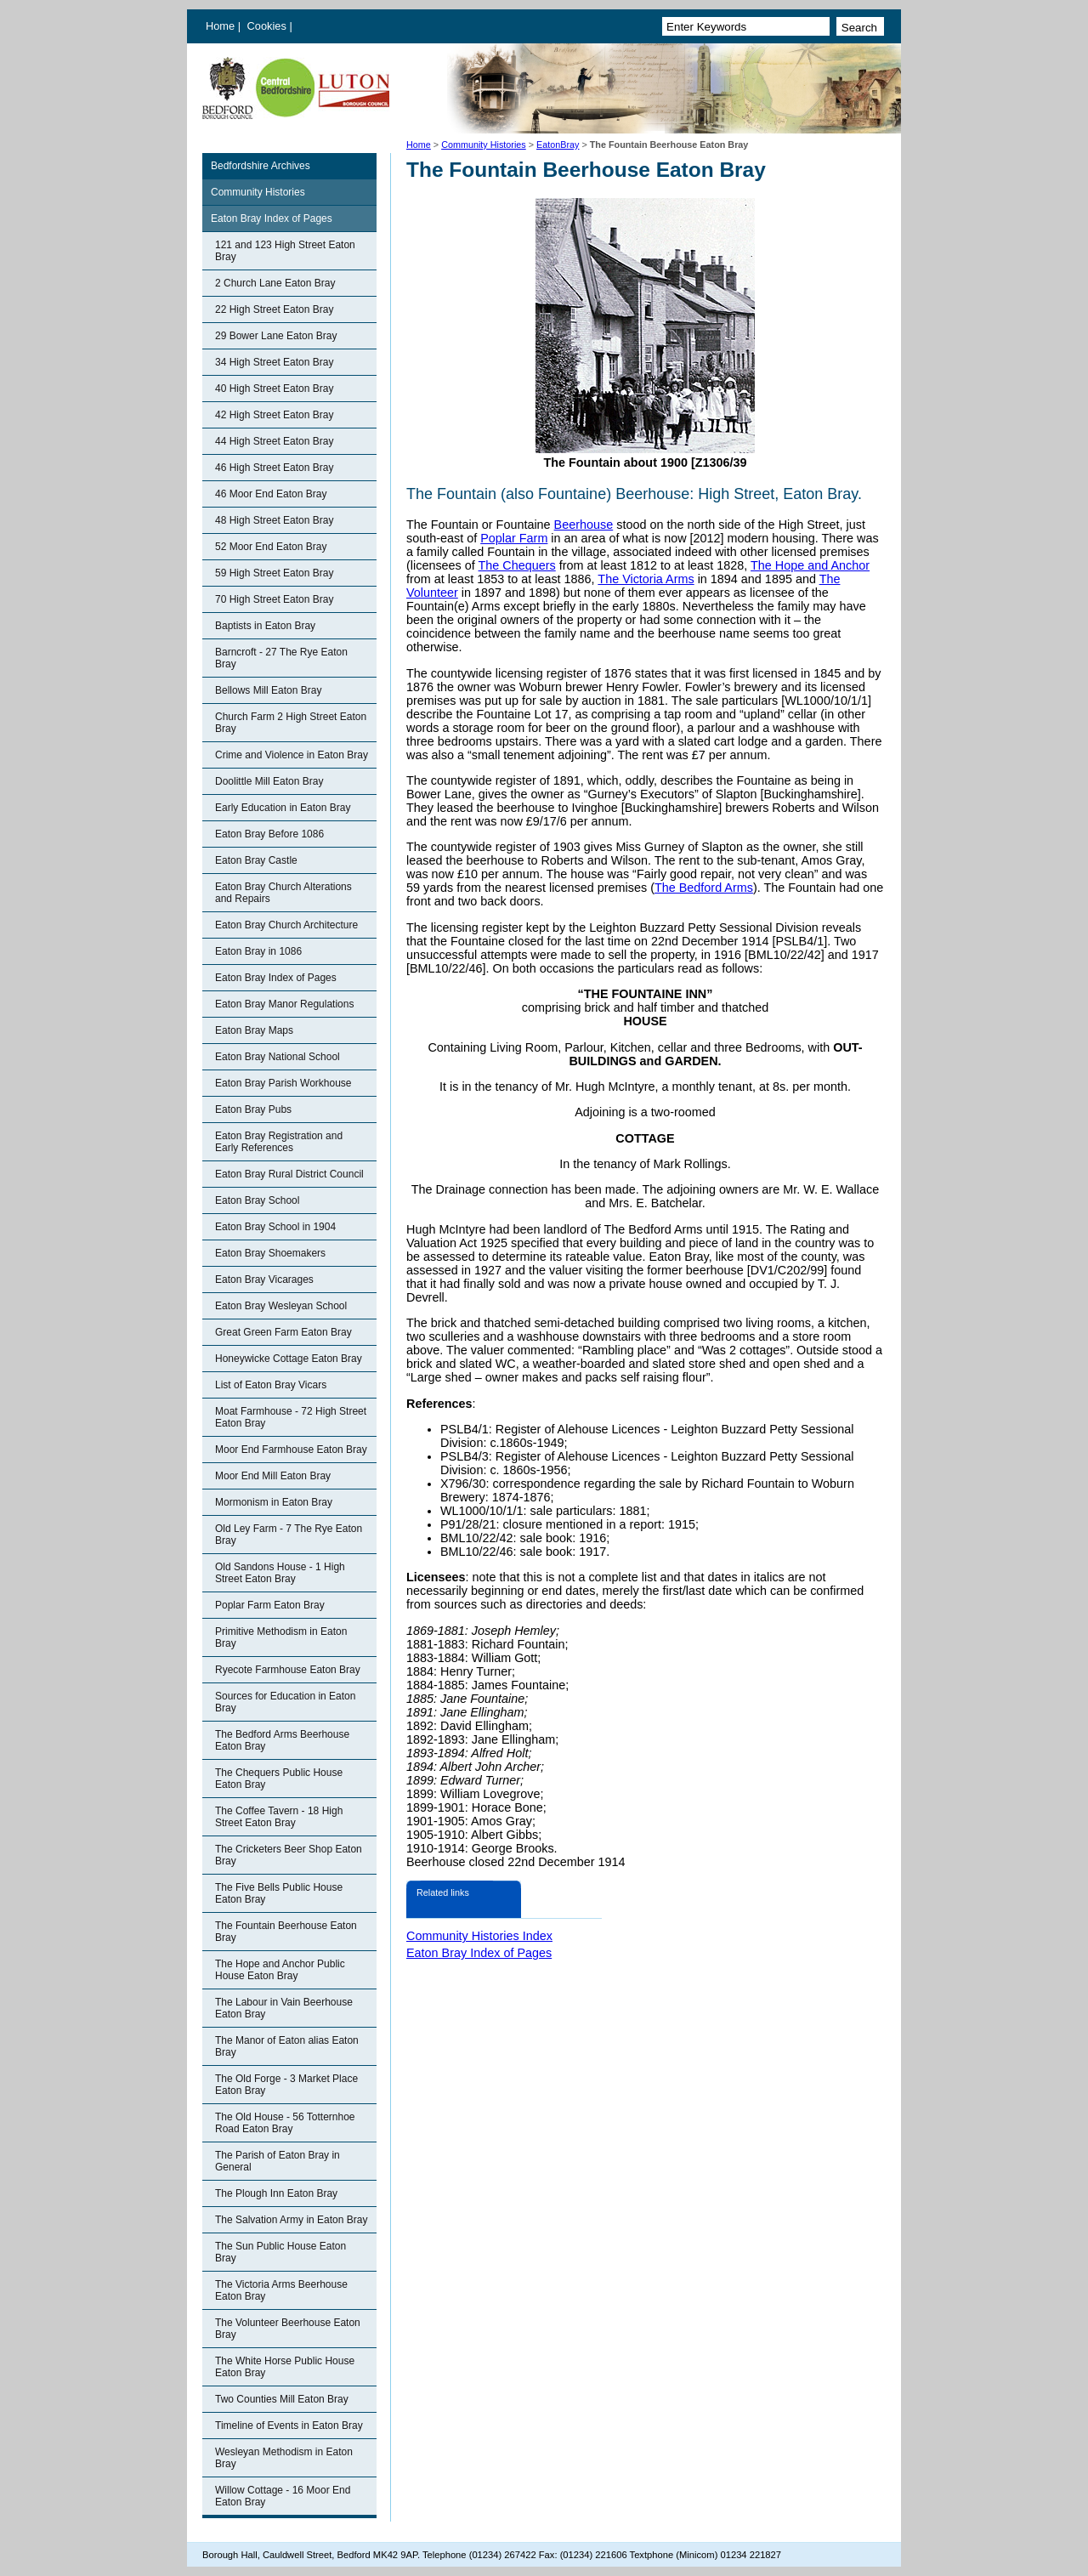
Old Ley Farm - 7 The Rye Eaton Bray (288, 1534)
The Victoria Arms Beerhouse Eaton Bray (281, 2290)
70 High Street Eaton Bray (274, 599)
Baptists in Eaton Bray (265, 626)
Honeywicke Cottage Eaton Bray (288, 1359)
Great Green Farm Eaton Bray (283, 1332)
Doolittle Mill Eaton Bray (269, 781)
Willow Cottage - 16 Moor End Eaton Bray (282, 2496)
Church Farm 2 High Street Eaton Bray (290, 723)
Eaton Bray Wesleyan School (281, 1306)
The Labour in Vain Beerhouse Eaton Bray (284, 2008)
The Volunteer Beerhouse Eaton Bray (287, 2329)
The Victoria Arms (646, 579)
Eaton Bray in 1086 (258, 951)
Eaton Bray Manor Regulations (284, 1004)
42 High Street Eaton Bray (274, 415)
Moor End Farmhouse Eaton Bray (291, 1449)
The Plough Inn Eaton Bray (276, 2193)
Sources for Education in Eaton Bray (285, 1702)
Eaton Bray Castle (256, 860)
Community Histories (483, 144)
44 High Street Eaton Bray (274, 441)
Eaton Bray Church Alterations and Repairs (283, 893)
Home (220, 26)
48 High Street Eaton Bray (274, 520)
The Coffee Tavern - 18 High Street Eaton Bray (279, 1817)
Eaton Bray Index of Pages (271, 218)
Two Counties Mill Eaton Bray (281, 2399)
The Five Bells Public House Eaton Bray (279, 1893)
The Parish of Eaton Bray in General (277, 2161)
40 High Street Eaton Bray (274, 388)
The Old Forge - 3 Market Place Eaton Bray (286, 2085)
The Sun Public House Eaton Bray (280, 2252)
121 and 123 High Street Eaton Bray (285, 251)
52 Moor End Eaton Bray (270, 547)
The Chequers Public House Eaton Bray (279, 1778)
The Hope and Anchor (810, 565)
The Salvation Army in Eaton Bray (291, 2220)
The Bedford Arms (703, 887)
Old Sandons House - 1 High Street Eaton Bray (280, 1573)
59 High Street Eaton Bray (274, 573)
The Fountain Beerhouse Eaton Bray (286, 1931)
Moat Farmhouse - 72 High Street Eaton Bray (290, 1417)
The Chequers (517, 565)
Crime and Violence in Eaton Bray (291, 755)
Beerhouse (584, 524)
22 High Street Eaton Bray (274, 309)
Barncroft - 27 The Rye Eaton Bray (281, 658)
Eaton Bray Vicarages (264, 1279)
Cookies (268, 26)
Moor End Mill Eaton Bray (273, 1476)
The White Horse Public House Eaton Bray (284, 2367)
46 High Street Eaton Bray (274, 468)
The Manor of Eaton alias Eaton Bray (287, 2046)
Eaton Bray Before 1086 (269, 834)
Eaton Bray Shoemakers (270, 1253)
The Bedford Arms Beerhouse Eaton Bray (282, 1740)
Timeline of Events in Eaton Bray (289, 2425)
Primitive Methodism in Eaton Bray (281, 1637)
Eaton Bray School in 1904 (275, 1227)
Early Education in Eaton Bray (282, 808)
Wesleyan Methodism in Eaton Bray (284, 2458)
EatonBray (557, 144)
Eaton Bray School (257, 1200)
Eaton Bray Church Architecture (286, 925)
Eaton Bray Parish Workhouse (283, 1083)
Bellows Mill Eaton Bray (268, 690)
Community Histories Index (479, 1936)
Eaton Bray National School (277, 1057)
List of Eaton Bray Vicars (270, 1385)
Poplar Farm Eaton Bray (270, 1605)
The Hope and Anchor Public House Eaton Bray (280, 1970)
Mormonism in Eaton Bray (273, 1502)
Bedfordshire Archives (260, 166)
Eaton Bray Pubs (253, 1109)
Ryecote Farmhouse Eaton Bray (287, 1670)
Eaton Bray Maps (254, 1030)
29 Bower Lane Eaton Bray (276, 336)
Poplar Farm (513, 538)
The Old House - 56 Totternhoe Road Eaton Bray (285, 2123)
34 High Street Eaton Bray (274, 362)
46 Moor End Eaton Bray (270, 494)
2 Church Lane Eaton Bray (275, 283)
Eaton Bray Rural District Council (289, 1174)
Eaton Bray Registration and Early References (279, 1142)
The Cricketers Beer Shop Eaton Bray (288, 1855)
